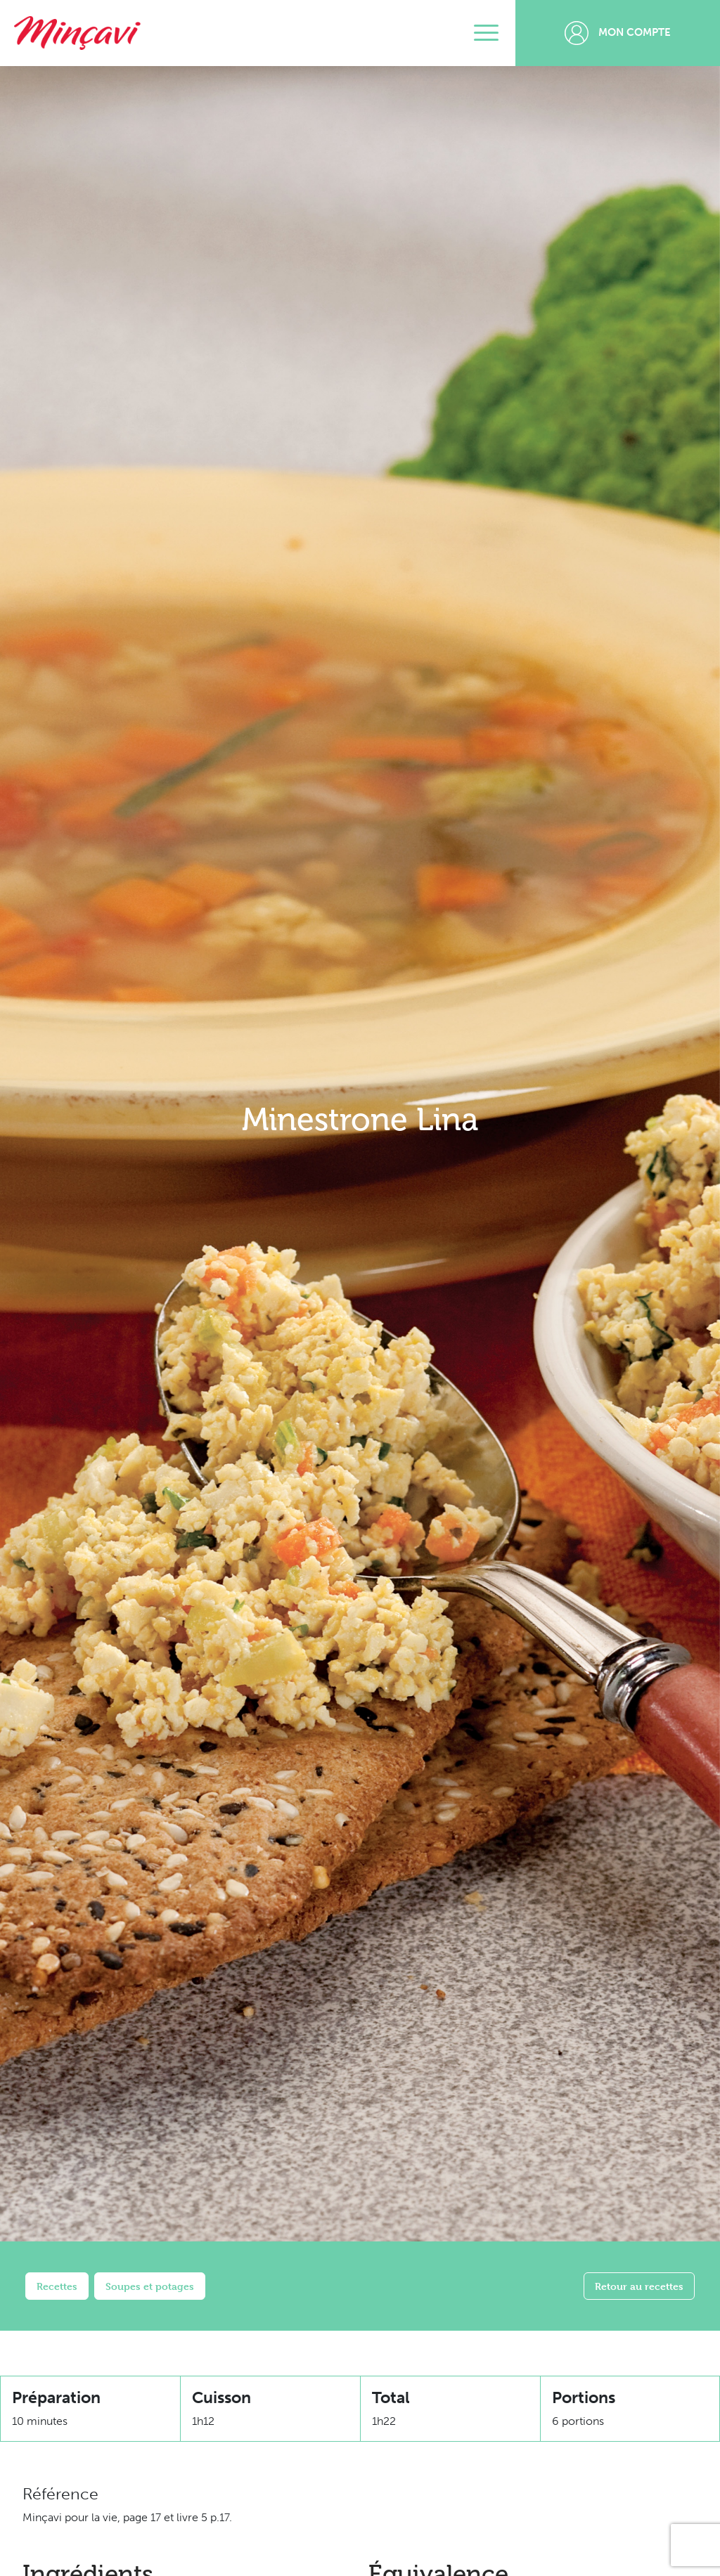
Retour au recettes (639, 2286)
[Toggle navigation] (486, 33)
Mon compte (618, 33)
